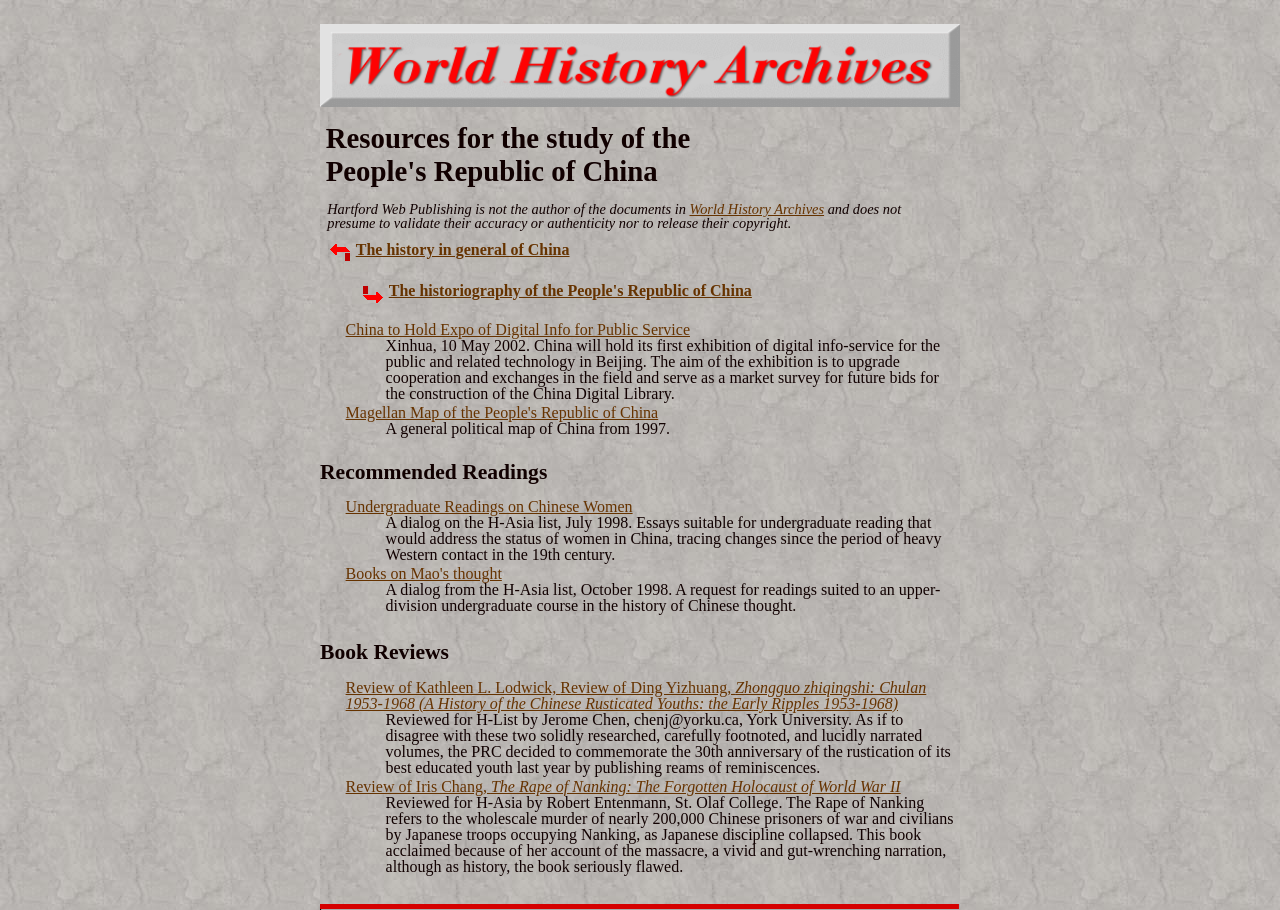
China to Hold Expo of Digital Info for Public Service (518, 329)
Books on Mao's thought (424, 573)
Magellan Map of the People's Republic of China (502, 412)
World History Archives (756, 209)
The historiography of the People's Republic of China (570, 290)
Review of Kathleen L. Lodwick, (636, 695)
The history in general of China (463, 249)
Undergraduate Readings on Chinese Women (489, 506)
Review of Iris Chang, (623, 786)
